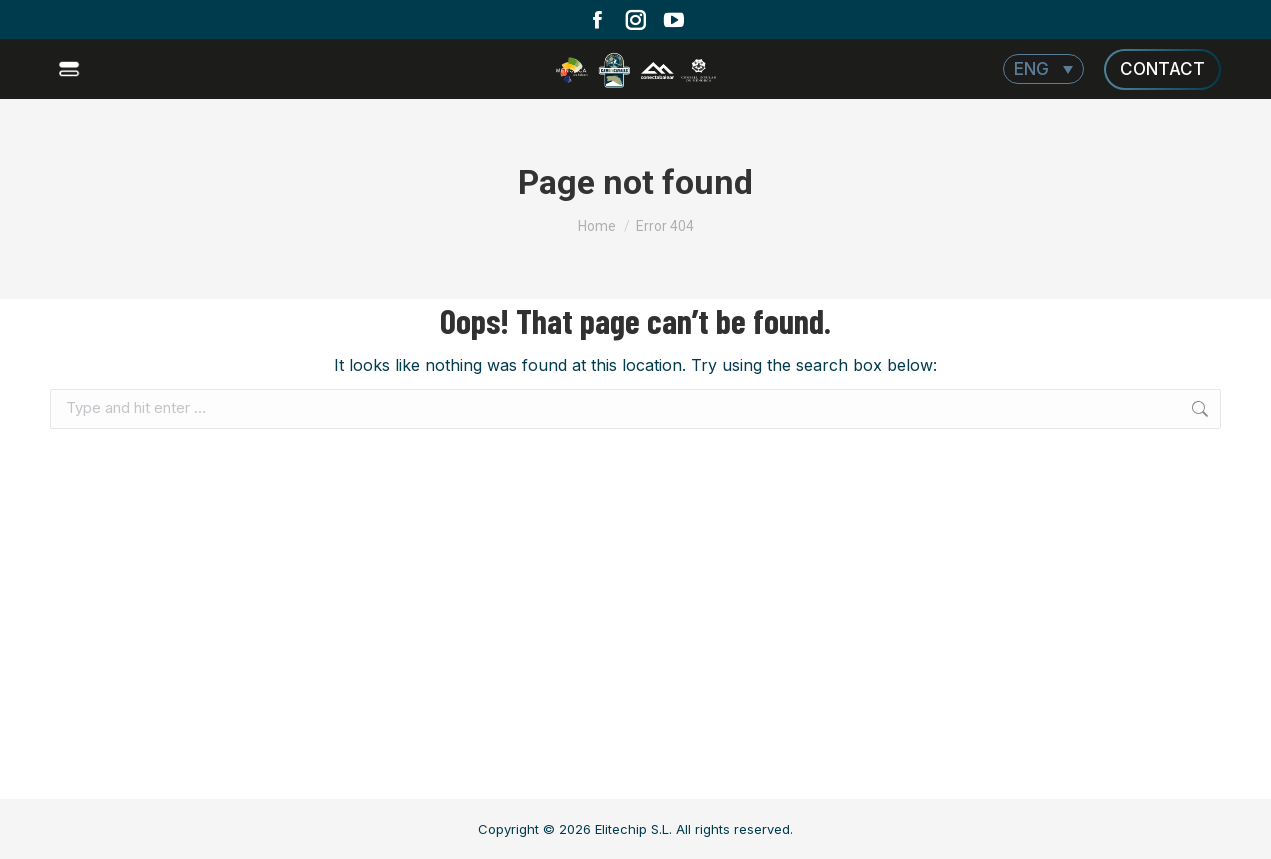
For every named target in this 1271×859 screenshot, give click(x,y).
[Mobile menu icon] (71, 69)
